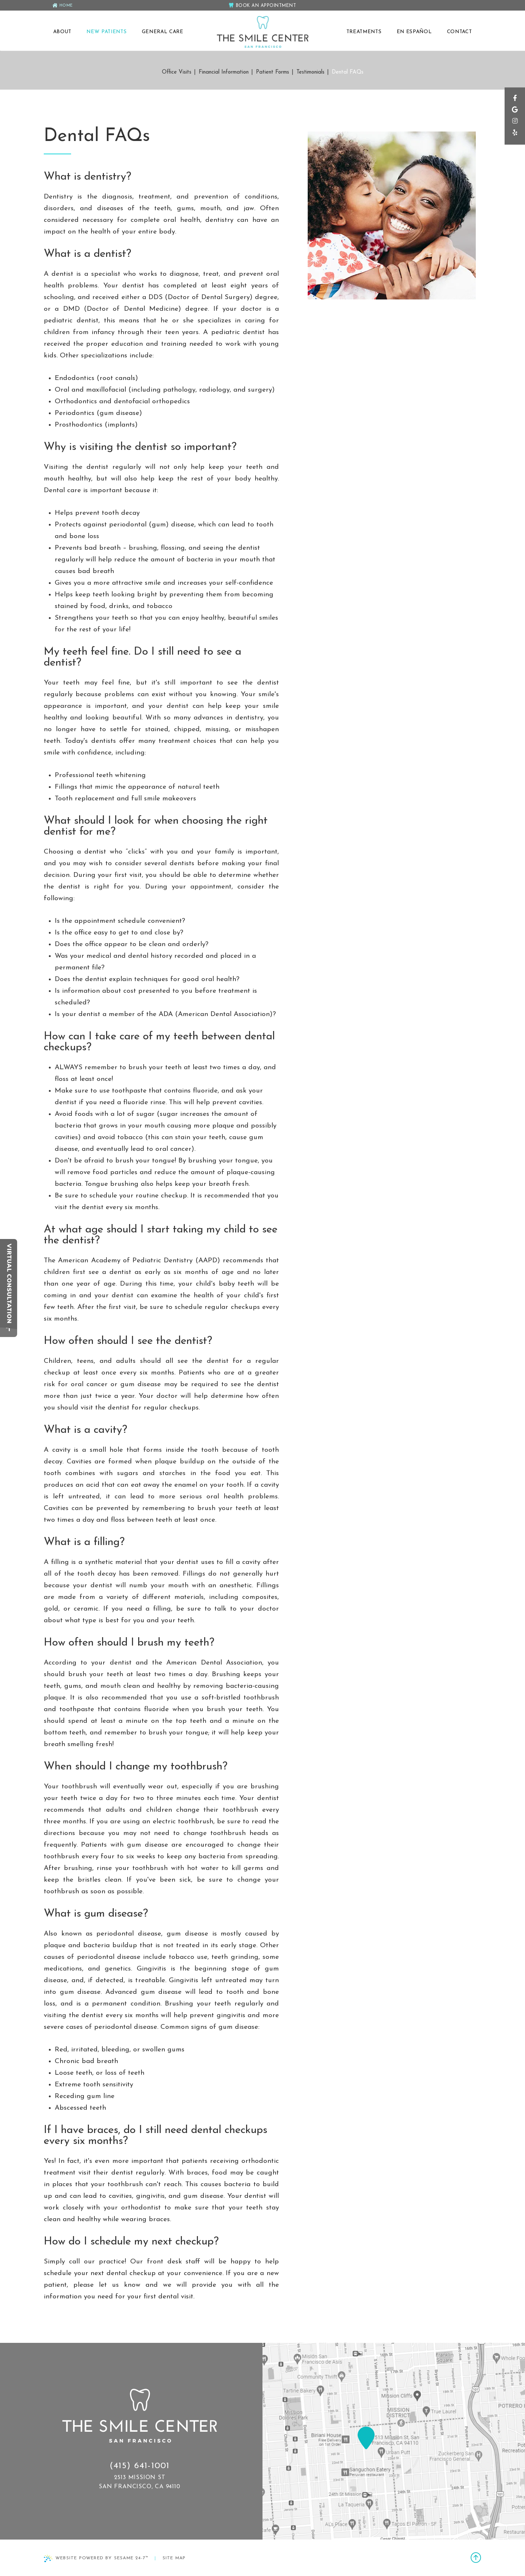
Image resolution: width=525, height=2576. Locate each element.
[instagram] (514, 127)
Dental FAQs (347, 72)
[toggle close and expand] (9, 1331)
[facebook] (514, 103)
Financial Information (224, 72)
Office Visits (176, 72)
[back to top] (475, 2559)
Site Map (174, 2558)
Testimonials (310, 72)
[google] (514, 115)
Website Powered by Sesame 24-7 (96, 2558)
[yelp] (514, 139)
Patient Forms (272, 72)
